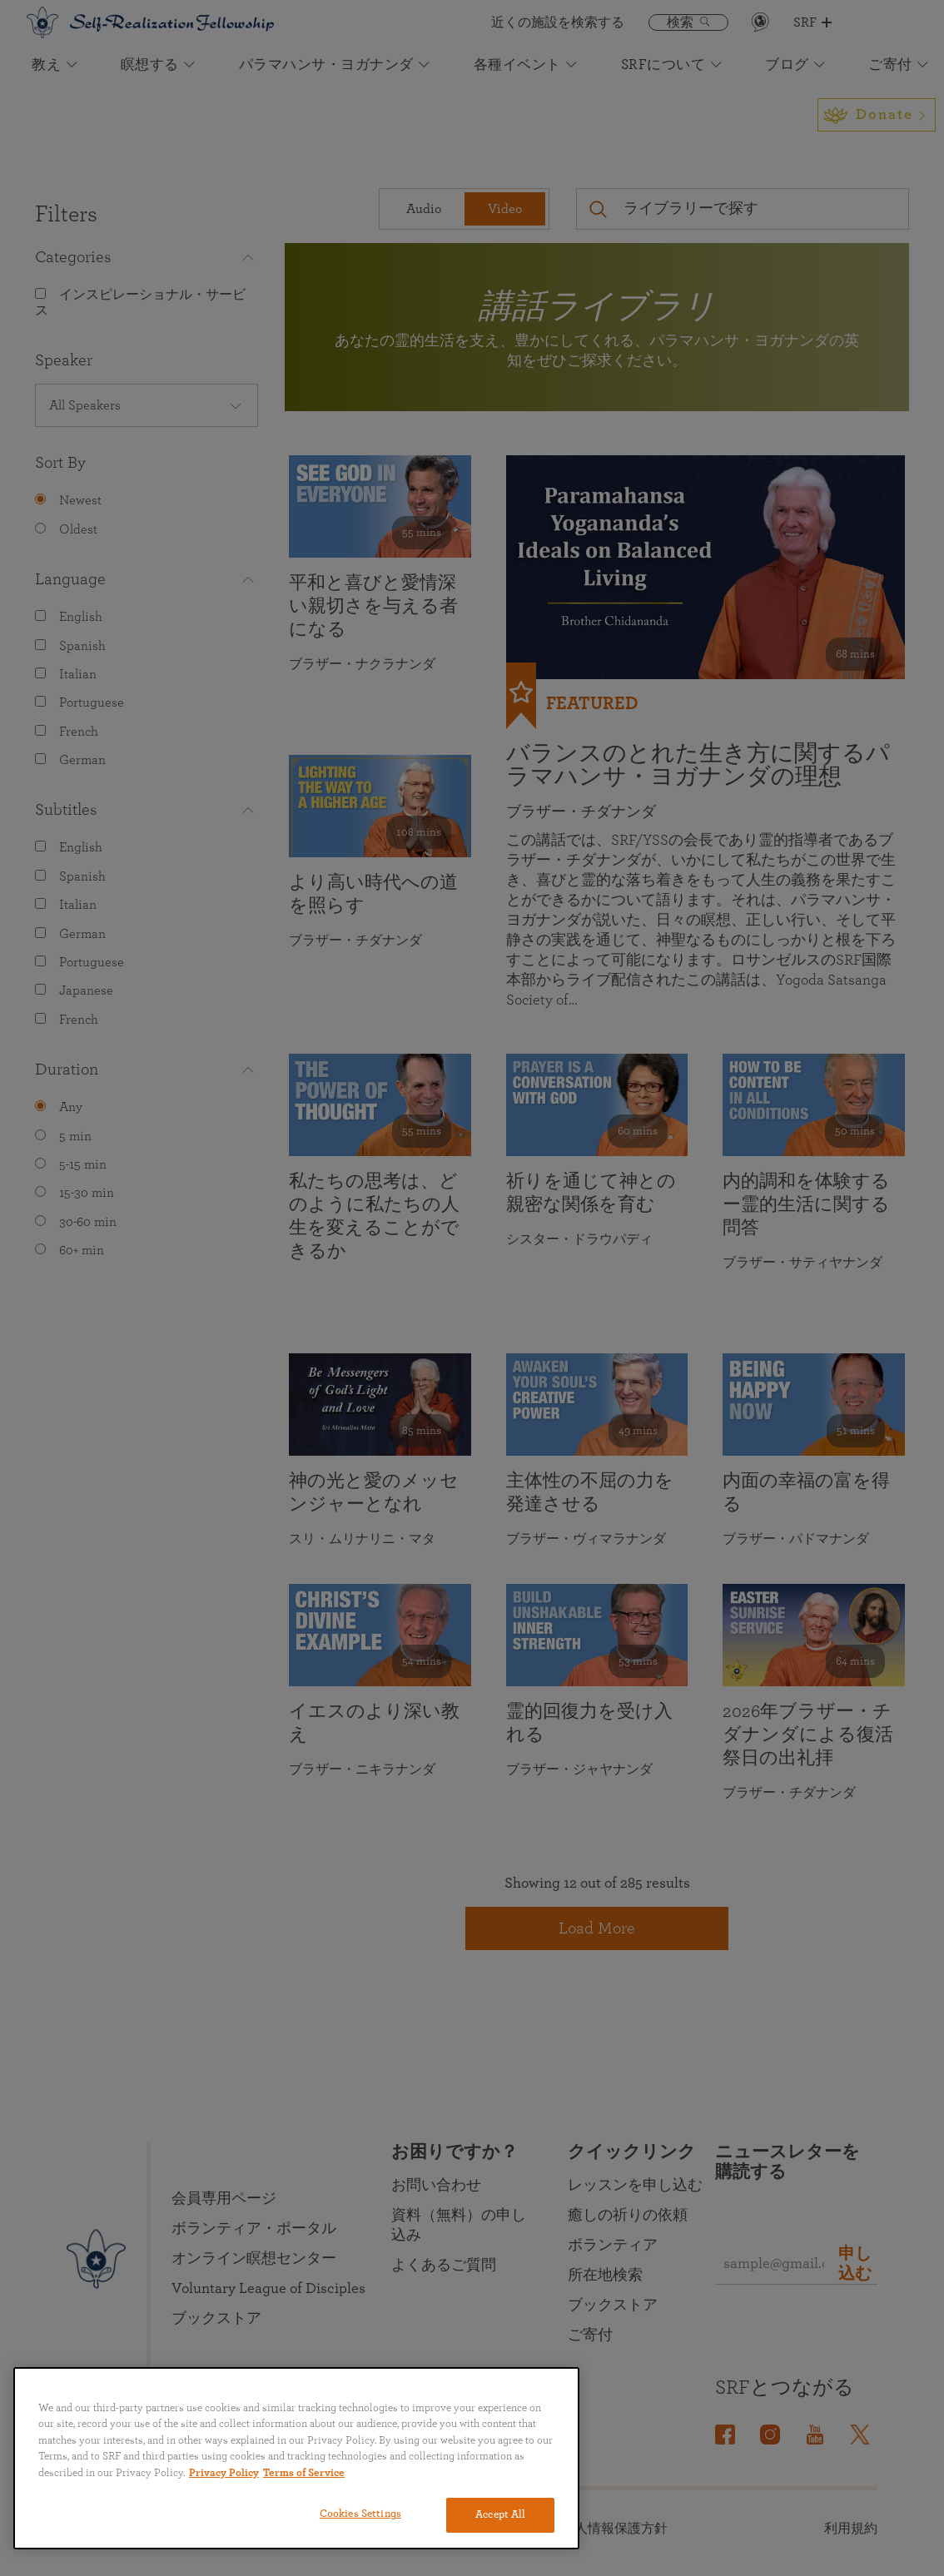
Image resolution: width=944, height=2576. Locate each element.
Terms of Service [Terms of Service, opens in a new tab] (304, 2473)
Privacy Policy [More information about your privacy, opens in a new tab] (224, 2473)
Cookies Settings (360, 2514)
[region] (296, 2458)
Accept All (500, 2514)
